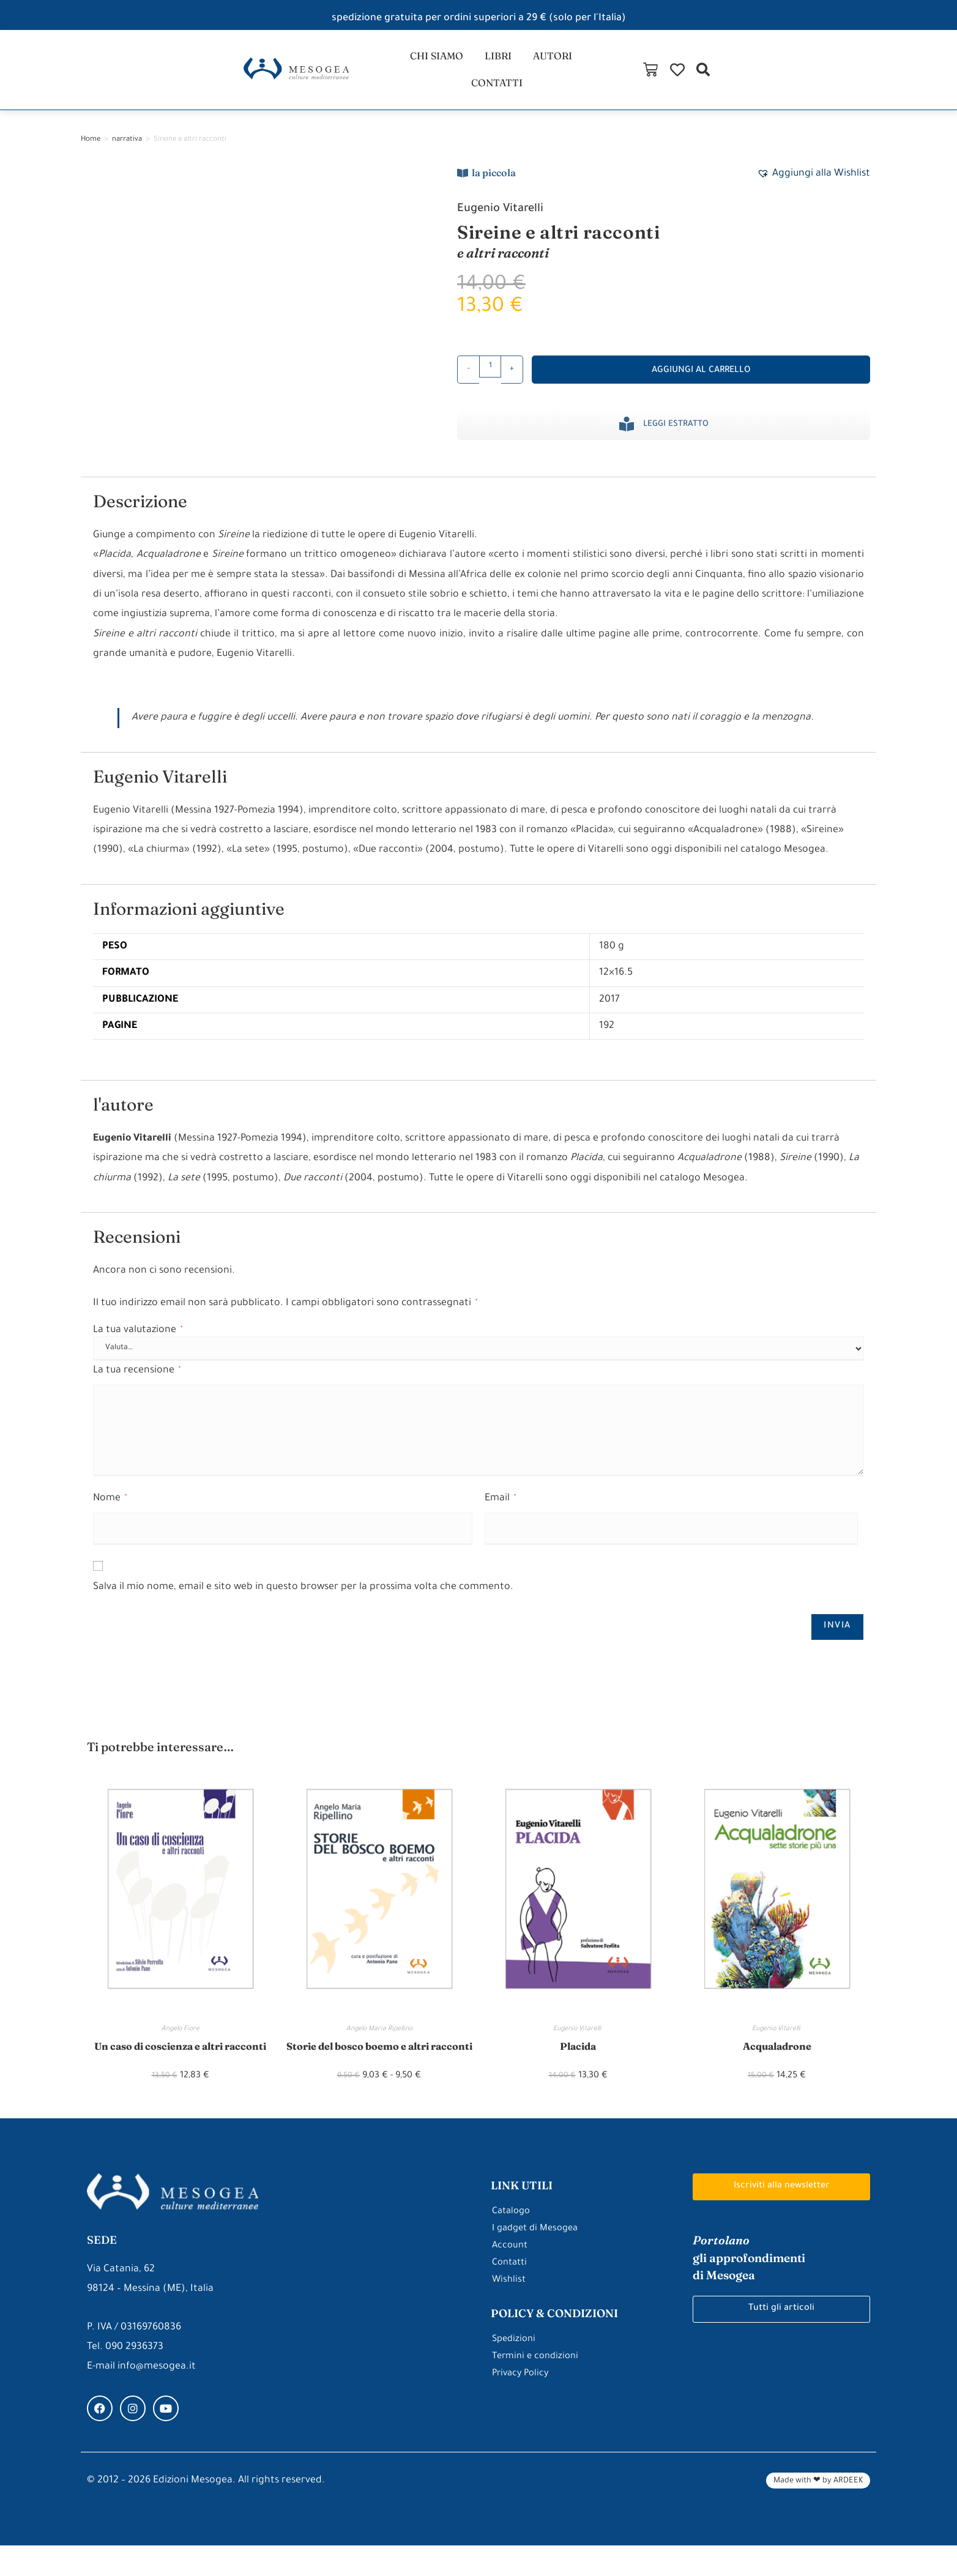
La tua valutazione (137, 1343)
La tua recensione (137, 1382)
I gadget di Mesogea (539, 2259)
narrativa (127, 152)
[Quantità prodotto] (490, 379)
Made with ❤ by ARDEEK (818, 2511)
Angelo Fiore (180, 2042)
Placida (577, 2059)
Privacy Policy (522, 2404)
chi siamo (395, 76)
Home (90, 152)
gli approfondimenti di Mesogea (758, 2289)
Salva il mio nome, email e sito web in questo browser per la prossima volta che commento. (303, 1599)
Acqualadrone (777, 2059)
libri (462, 76)
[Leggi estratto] (626, 436)
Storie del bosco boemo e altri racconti (379, 2067)
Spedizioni (515, 2370)
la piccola (494, 185)
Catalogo (513, 2242)
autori (521, 76)
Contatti (511, 2293)
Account (511, 2276)
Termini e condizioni (538, 2387)
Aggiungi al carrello (701, 383)
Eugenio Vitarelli (510, 221)
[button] (909, 75)
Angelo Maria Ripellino (379, 2042)
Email (500, 1510)
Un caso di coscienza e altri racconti (180, 2067)
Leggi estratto (676, 436)
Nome (110, 1510)
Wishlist (510, 2311)
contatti (593, 76)
